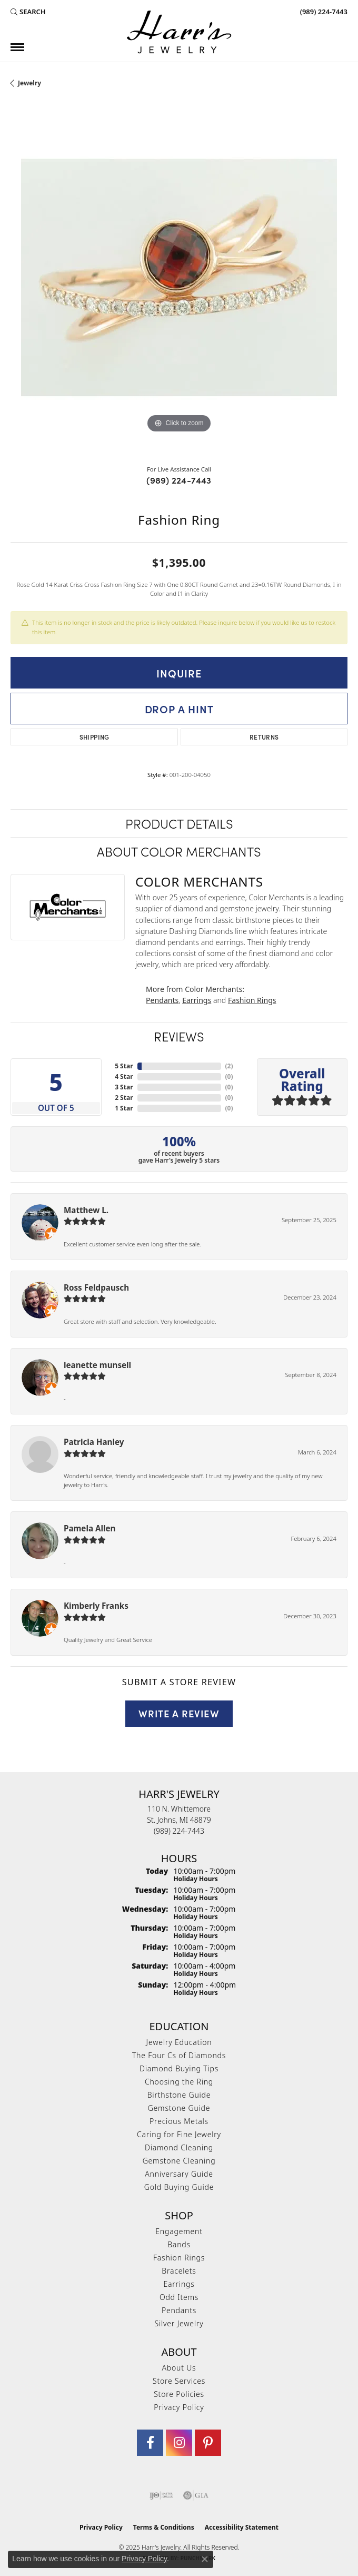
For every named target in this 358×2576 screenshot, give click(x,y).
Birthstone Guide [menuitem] (179, 2095)
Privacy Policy (179, 2407)
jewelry (29, 82)
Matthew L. (86, 1210)
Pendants (162, 1000)
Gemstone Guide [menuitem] (179, 2108)
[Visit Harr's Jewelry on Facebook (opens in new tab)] (150, 2443)
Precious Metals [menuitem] (179, 2121)
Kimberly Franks (96, 1605)
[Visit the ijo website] (161, 2495)
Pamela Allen (89, 1528)
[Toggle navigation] (17, 47)
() (229, 1065)
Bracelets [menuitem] (179, 2271)
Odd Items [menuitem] (179, 2297)
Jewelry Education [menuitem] (179, 2042)
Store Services (179, 2381)
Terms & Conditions (163, 2527)
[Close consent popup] (205, 2559)
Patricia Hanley (94, 1442)
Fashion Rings (252, 1000)
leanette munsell (97, 1365)
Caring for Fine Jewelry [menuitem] (179, 2134)
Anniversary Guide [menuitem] (179, 2174)
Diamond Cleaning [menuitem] (179, 2147)
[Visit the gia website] (195, 2495)
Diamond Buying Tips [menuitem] (179, 2068)
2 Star (124, 1097)
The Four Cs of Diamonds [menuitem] (179, 2055)
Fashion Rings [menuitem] (179, 2258)
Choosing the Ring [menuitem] (179, 2082)
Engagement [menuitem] (178, 2231)
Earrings (196, 1000)
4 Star (124, 1076)
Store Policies (179, 2394)
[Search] (28, 12)
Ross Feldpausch (96, 1287)
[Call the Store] (179, 1831)
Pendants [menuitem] (179, 2310)
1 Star (124, 1108)
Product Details (179, 823)
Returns (264, 736)
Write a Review (178, 1713)
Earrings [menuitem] (178, 2284)
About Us (179, 2368)
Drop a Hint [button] (179, 708)
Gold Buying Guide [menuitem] (179, 2187)
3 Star (124, 1087)
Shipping (94, 736)
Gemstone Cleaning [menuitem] (179, 2161)
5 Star (124, 1065)
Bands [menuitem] (179, 2244)
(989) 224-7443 (179, 480)
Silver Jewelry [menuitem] (178, 2323)
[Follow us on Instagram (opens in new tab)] (179, 2443)
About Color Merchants (179, 851)
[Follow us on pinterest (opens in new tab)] (208, 2443)
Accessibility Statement (242, 2527)
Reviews (179, 1036)
